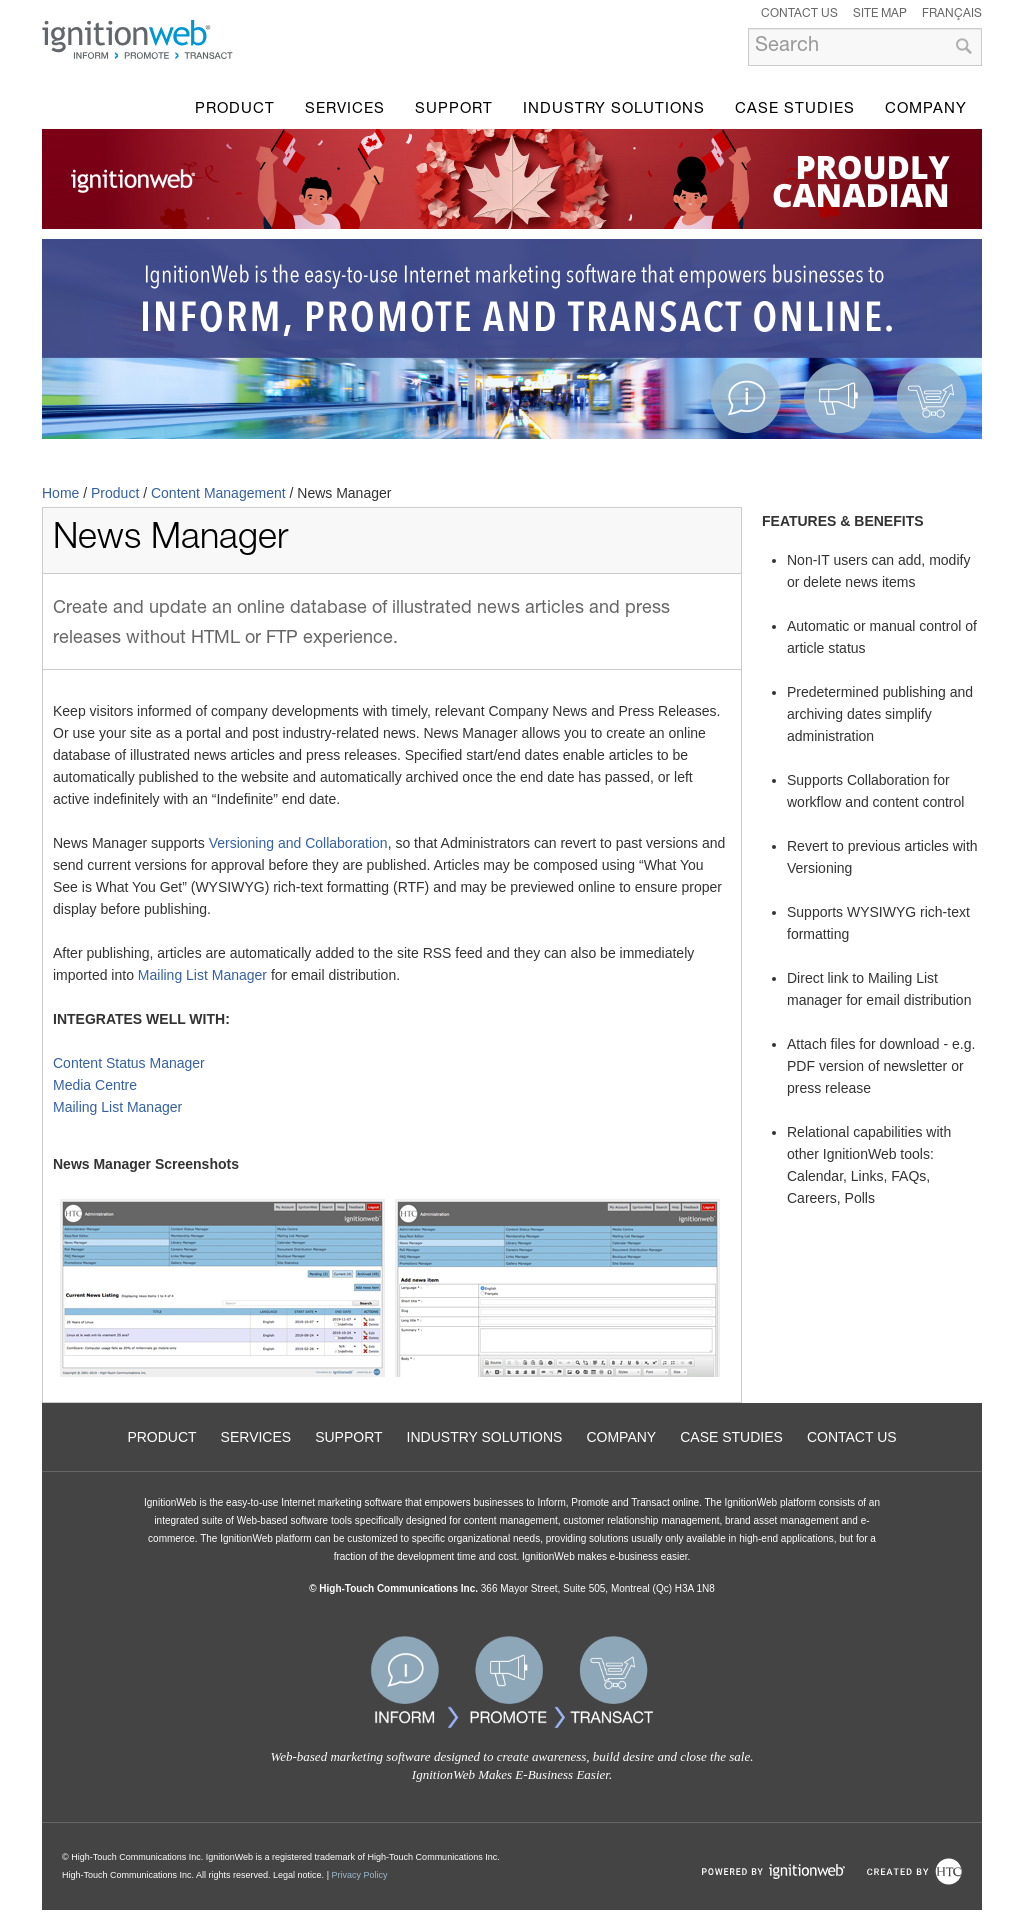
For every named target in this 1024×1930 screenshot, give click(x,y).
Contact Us (799, 14)
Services (345, 109)
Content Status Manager (129, 1063)
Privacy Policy (359, 1875)
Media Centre (95, 1085)
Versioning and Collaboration (298, 843)
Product (235, 109)
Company (926, 109)
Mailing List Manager (202, 975)
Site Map (880, 14)
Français (952, 14)
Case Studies (795, 109)
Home (60, 493)
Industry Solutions (614, 109)
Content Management (218, 493)
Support (454, 109)
